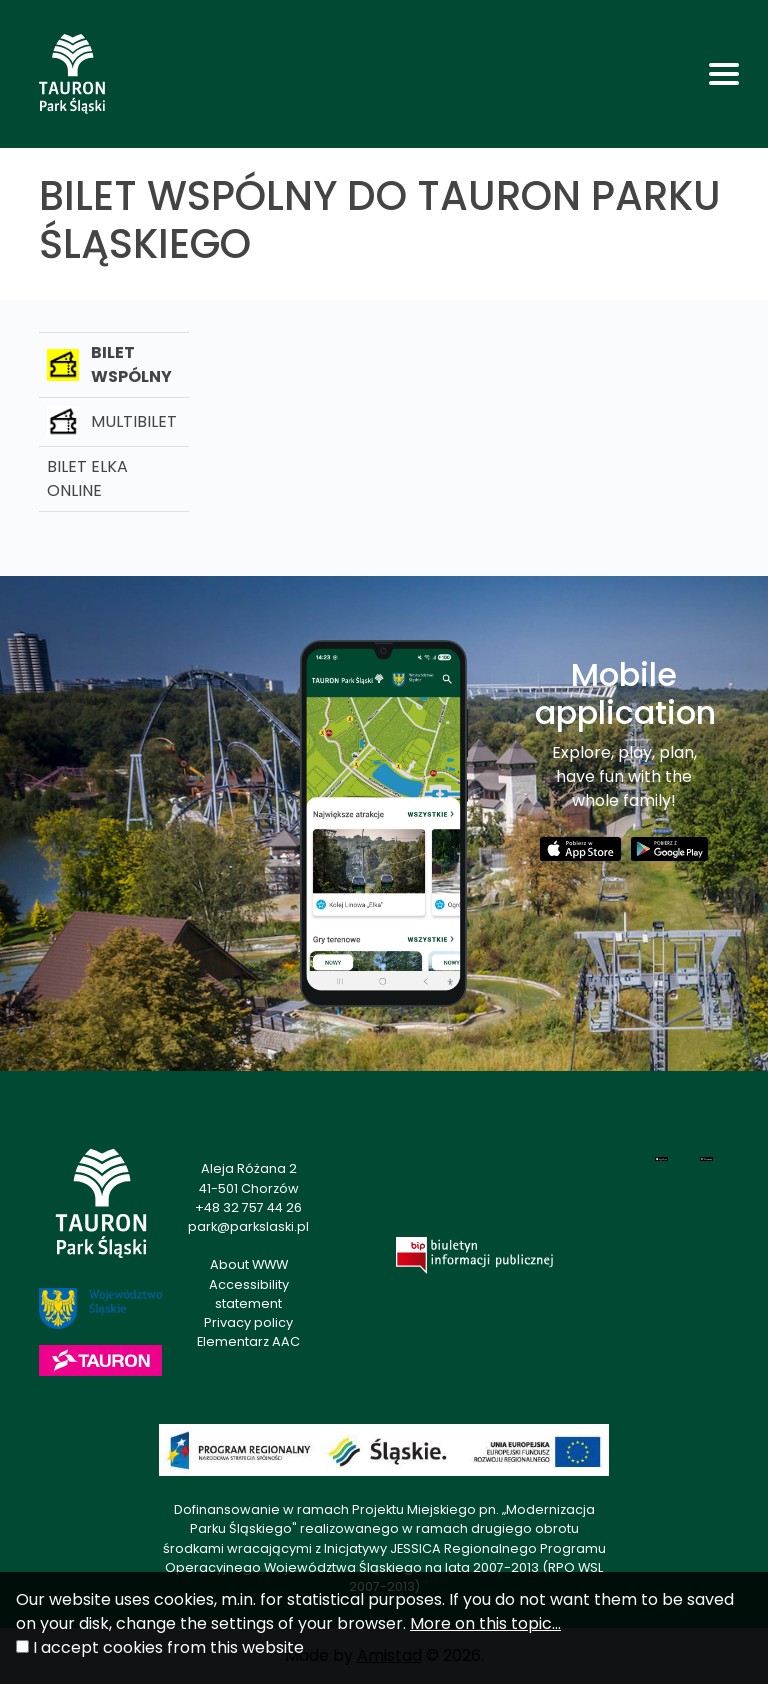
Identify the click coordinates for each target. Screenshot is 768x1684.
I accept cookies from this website (168, 1647)
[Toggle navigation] (724, 74)
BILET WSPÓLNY (109, 364)
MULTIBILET (112, 422)
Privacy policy (248, 1322)
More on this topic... (485, 1623)
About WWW (249, 1264)
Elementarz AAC (248, 1341)
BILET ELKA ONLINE (87, 478)
